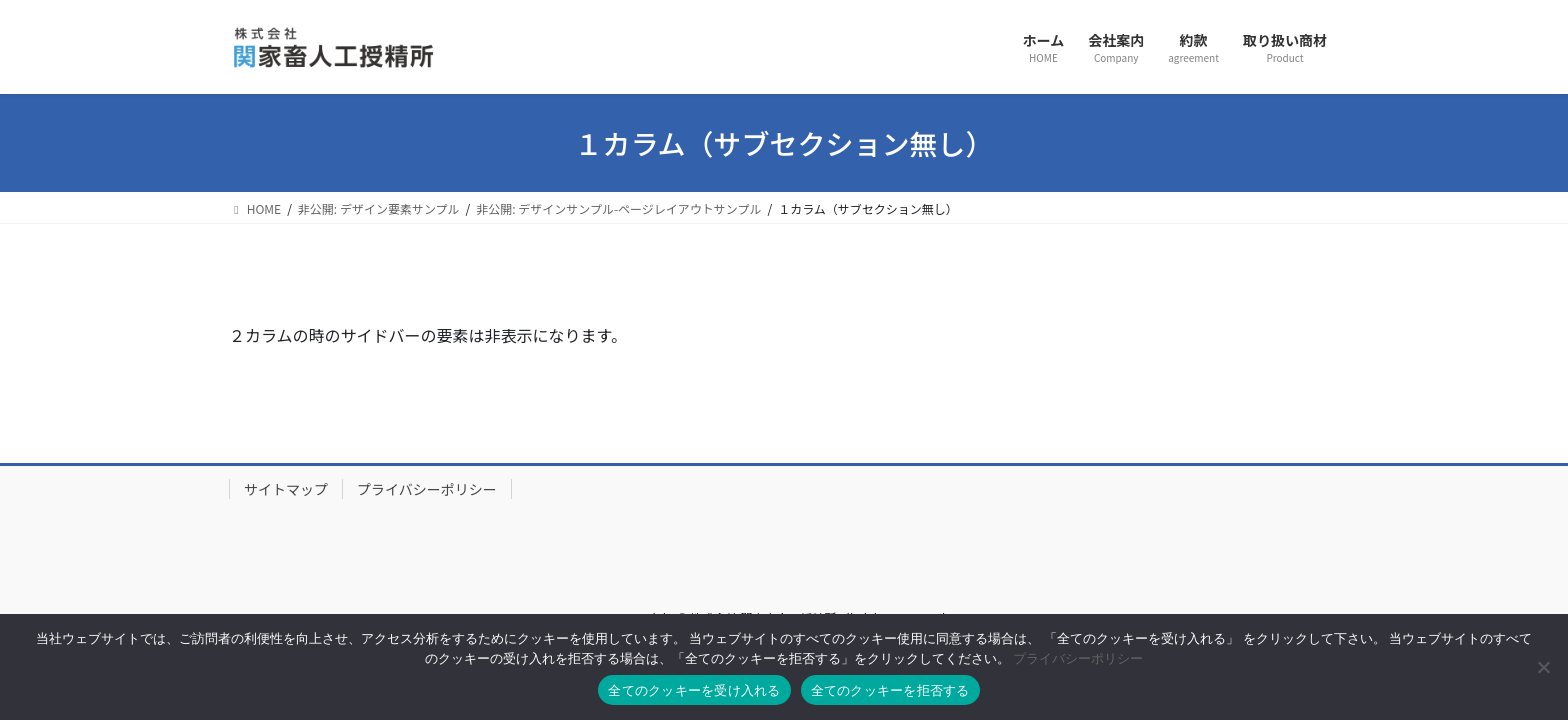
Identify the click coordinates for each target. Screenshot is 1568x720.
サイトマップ (286, 489)
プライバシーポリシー (427, 489)
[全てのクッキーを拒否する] (1543, 667)
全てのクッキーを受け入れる (694, 690)
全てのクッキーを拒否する (890, 690)
